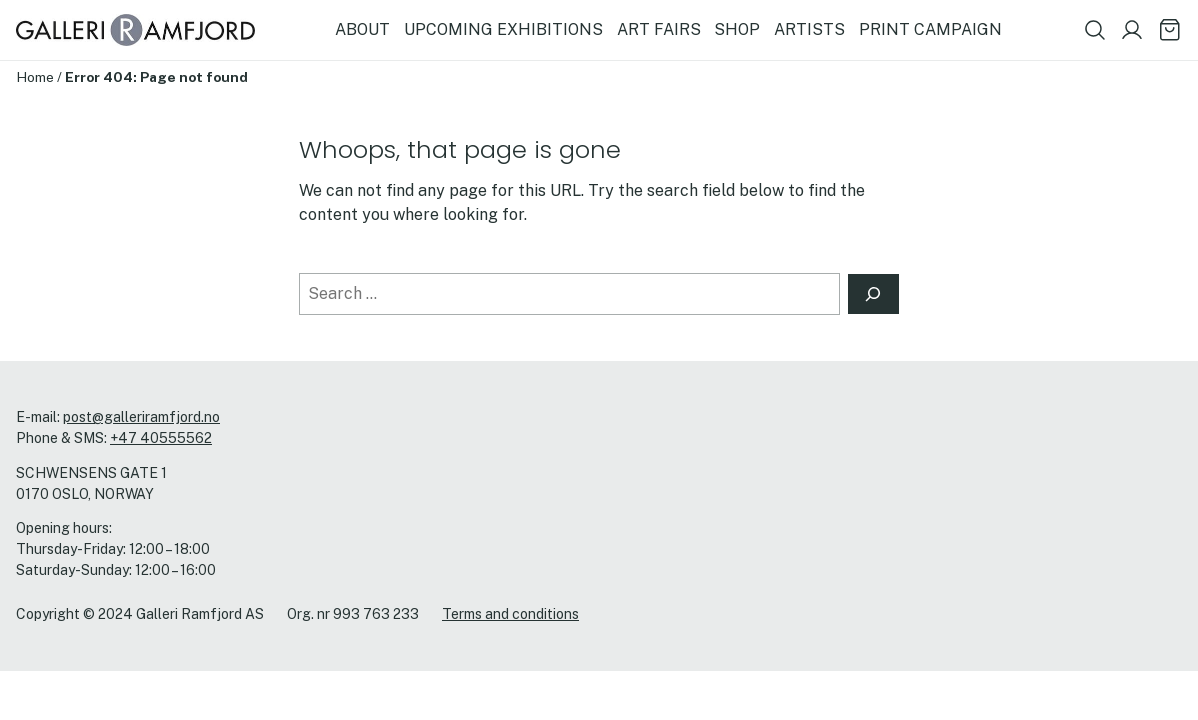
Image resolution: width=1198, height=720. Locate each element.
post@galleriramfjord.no (141, 417)
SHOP (737, 29)
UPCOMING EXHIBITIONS (503, 29)
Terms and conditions (510, 614)
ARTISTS (809, 29)
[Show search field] (1095, 30)
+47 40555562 (161, 438)
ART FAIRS (659, 29)
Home (35, 77)
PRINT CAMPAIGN (930, 29)
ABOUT (362, 29)
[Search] (874, 294)
